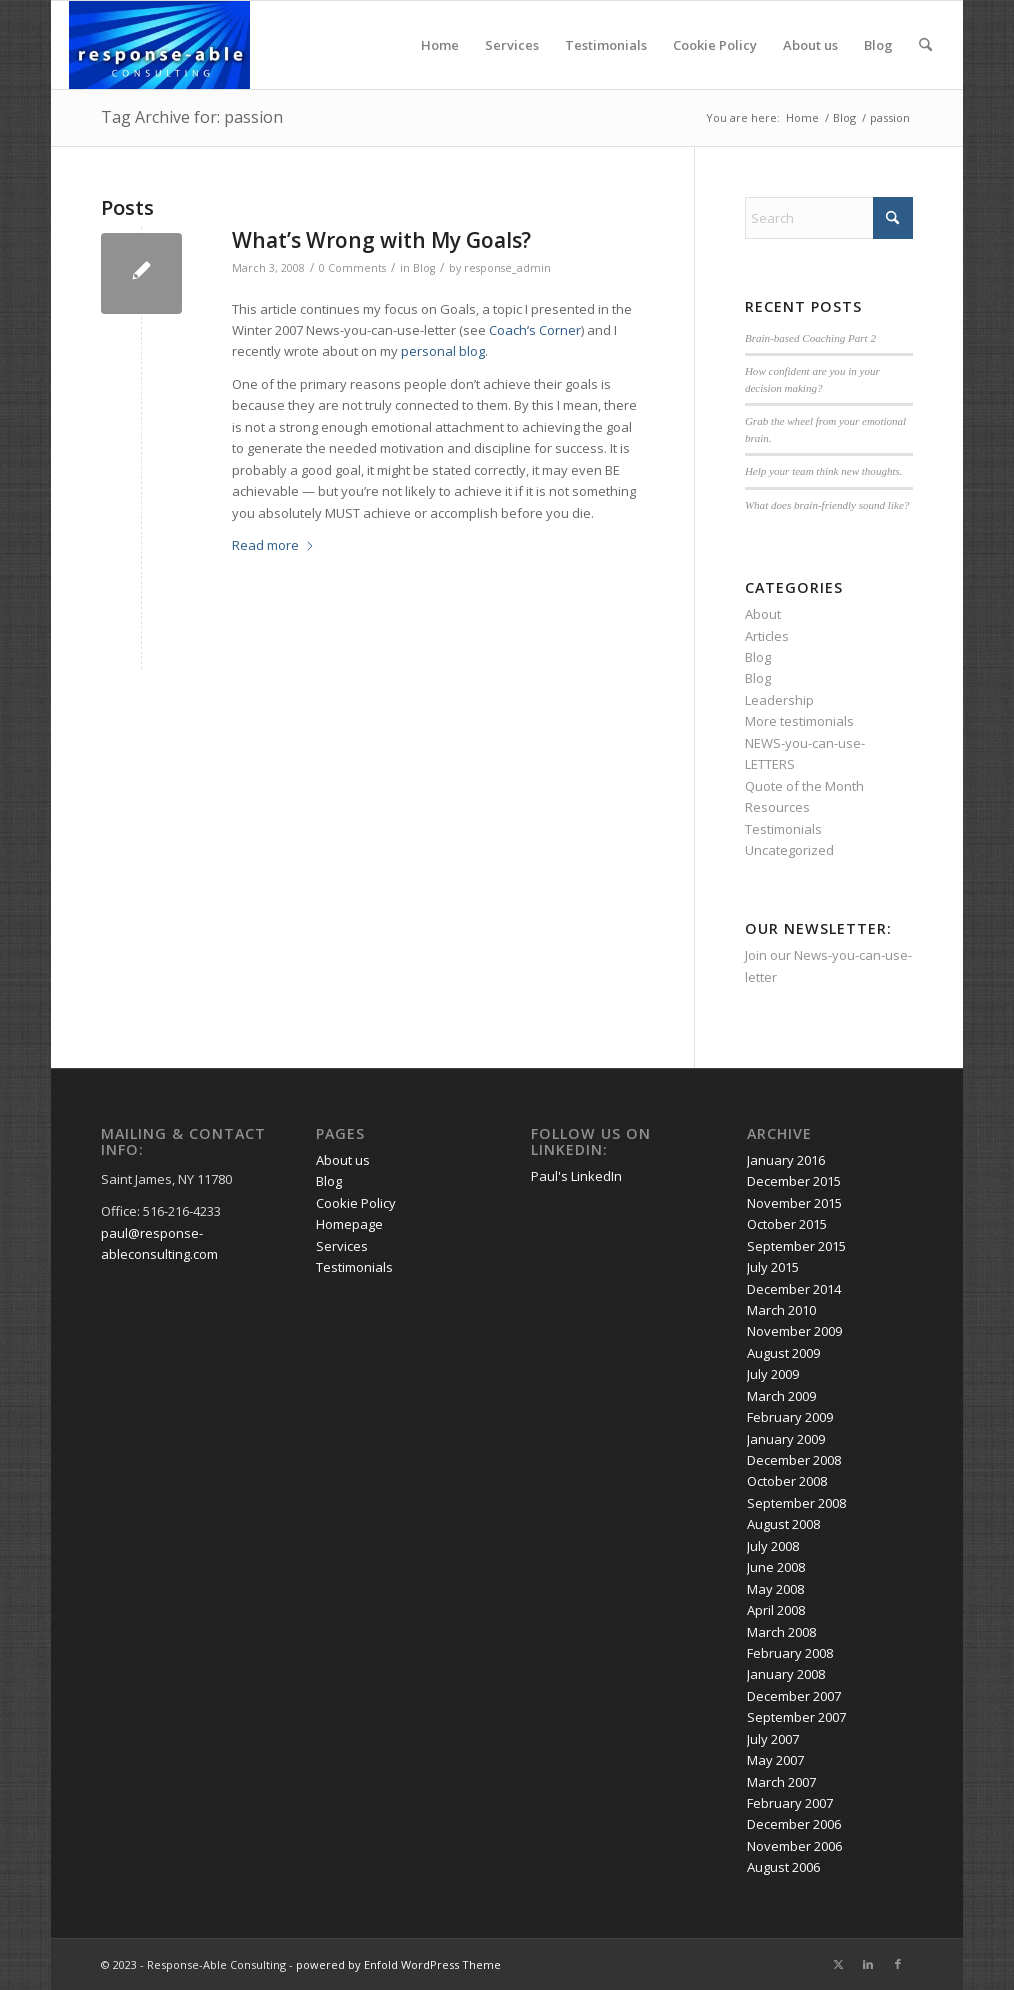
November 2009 (794, 1331)
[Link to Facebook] (898, 1964)
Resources (777, 807)
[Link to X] (838, 1964)
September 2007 (796, 1717)
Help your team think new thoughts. (824, 471)
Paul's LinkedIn (576, 1176)
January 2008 (786, 1674)
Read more (273, 545)
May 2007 (775, 1760)
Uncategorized (789, 850)
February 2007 (790, 1803)
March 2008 (781, 1632)
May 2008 (775, 1589)
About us (810, 45)
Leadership (779, 700)
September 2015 (796, 1246)
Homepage (349, 1224)
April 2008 (776, 1610)
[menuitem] (925, 45)
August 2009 (783, 1353)
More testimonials (799, 721)
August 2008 (783, 1524)
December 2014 (794, 1289)
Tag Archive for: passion (192, 117)
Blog (878, 45)
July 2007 (773, 1739)
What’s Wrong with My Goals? (381, 240)
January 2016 (786, 1160)
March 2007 (781, 1782)
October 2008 (787, 1481)
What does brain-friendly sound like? (827, 505)
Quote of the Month (804, 786)
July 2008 (773, 1546)
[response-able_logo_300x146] (159, 45)
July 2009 (773, 1374)
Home (440, 45)
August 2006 (783, 1867)
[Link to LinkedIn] (868, 1964)
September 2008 (796, 1503)
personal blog (443, 351)
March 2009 (781, 1396)
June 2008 (776, 1567)
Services (512, 45)
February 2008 (790, 1653)
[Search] (925, 45)
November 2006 (794, 1846)
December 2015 (794, 1181)
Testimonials (606, 45)
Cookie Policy (715, 45)
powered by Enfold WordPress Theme (398, 1964)
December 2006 (794, 1824)
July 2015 (773, 1267)
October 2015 (787, 1224)
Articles (767, 636)
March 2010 (781, 1310)
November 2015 (794, 1203)
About (763, 614)
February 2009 (790, 1417)
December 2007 (794, 1696)
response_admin (507, 268)
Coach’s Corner (535, 330)
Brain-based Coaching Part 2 (810, 338)
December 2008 (794, 1460)
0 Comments (352, 268)
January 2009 (786, 1439)
